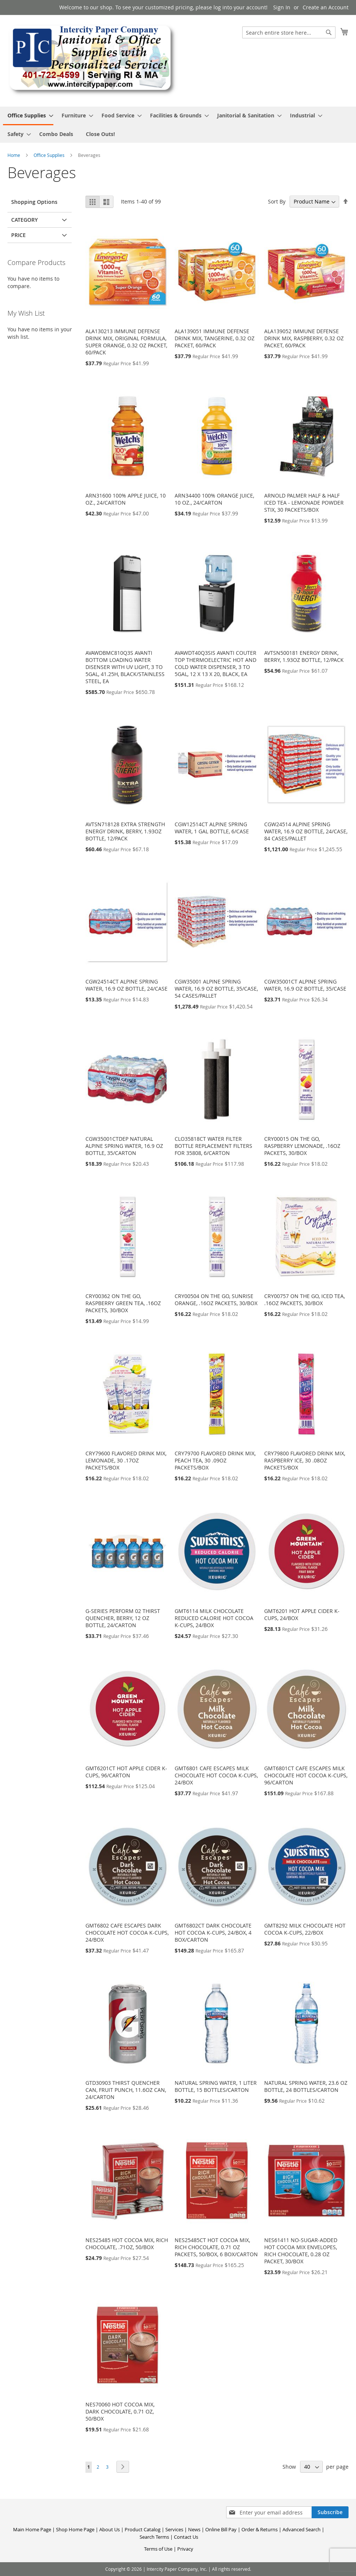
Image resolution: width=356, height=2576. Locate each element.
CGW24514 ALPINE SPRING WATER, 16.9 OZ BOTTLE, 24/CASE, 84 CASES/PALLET (305, 831)
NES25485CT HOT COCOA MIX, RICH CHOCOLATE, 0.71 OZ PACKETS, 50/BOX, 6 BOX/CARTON (216, 2247)
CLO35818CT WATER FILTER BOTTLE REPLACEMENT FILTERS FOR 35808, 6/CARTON (213, 1145)
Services (174, 2529)
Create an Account (326, 7)
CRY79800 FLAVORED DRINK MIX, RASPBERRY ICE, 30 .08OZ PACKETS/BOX (304, 1460)
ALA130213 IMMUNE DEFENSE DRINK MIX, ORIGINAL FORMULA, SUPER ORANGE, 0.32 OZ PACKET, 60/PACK (126, 342)
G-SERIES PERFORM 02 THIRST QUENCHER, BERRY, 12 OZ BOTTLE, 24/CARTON (122, 1618)
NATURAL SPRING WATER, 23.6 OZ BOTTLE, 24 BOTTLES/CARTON (305, 2086)
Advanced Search (301, 2529)
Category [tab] (24, 219)
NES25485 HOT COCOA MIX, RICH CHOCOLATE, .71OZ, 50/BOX (126, 2243)
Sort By (276, 201)
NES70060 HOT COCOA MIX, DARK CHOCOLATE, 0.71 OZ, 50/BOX (119, 2411)
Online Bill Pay (221, 2529)
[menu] (178, 125)
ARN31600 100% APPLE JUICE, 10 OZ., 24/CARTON (125, 499)
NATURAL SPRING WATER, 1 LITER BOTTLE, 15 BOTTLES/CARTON (216, 2086)
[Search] (329, 32)
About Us (109, 2529)
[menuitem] (28, 116)
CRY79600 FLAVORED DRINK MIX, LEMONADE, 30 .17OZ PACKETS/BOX (125, 1460)
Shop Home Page (75, 2529)
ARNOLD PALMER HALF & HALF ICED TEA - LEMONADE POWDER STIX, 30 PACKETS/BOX (304, 502)
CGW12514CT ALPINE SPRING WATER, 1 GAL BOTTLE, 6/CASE (212, 828)
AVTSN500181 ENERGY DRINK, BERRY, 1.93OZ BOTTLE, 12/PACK (304, 656)
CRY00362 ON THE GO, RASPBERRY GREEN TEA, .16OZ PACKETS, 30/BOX (123, 1303)
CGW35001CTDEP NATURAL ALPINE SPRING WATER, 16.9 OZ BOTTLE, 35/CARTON (124, 1145)
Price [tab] (18, 235)
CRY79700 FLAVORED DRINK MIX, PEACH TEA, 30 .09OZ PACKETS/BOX (215, 1460)
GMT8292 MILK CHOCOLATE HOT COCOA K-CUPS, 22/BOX (305, 1929)
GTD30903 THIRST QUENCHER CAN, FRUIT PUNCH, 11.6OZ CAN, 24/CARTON (125, 2089)
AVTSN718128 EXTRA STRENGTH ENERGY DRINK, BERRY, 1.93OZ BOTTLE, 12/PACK (125, 831)
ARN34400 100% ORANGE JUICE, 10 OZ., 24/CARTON (214, 499)
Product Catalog (142, 2529)
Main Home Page (32, 2529)
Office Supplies (50, 155)
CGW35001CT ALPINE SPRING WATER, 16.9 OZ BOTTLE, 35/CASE (305, 985)
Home (14, 155)
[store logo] (92, 60)
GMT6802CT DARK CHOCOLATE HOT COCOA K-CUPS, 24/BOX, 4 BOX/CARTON (213, 1932)
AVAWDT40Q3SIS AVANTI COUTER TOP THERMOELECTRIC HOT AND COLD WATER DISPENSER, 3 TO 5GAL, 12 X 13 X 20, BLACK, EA (215, 663)
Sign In (281, 7)
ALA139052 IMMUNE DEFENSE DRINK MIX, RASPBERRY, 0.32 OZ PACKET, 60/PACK (304, 338)
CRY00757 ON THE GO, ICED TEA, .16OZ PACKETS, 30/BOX (304, 1299)
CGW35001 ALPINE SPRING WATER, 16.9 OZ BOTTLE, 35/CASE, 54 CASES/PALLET (216, 988)
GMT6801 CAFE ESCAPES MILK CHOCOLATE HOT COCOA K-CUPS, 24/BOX (216, 1775)
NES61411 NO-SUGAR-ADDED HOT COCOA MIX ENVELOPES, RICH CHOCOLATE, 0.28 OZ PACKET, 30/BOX (300, 2250)
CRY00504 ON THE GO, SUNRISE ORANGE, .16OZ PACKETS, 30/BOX (216, 1299)
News (194, 2529)
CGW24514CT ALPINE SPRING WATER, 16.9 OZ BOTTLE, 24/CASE (126, 985)
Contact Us (186, 2537)
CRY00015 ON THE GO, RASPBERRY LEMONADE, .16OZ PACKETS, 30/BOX (302, 1145)
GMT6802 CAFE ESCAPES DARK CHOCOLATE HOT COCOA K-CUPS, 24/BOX (127, 1932)
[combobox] (288, 32)
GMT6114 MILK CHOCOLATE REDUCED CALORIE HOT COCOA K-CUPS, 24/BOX (214, 1618)
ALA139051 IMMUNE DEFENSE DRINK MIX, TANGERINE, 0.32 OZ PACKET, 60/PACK (214, 338)
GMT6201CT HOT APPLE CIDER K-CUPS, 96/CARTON (126, 1772)
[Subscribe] (330, 2512)
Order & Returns (259, 2529)
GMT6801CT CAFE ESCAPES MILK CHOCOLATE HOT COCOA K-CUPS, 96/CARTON (305, 1775)
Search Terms (154, 2537)
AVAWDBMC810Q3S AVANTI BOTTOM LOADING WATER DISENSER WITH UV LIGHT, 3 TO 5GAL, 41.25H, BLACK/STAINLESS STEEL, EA (125, 667)
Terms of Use (158, 2548)
